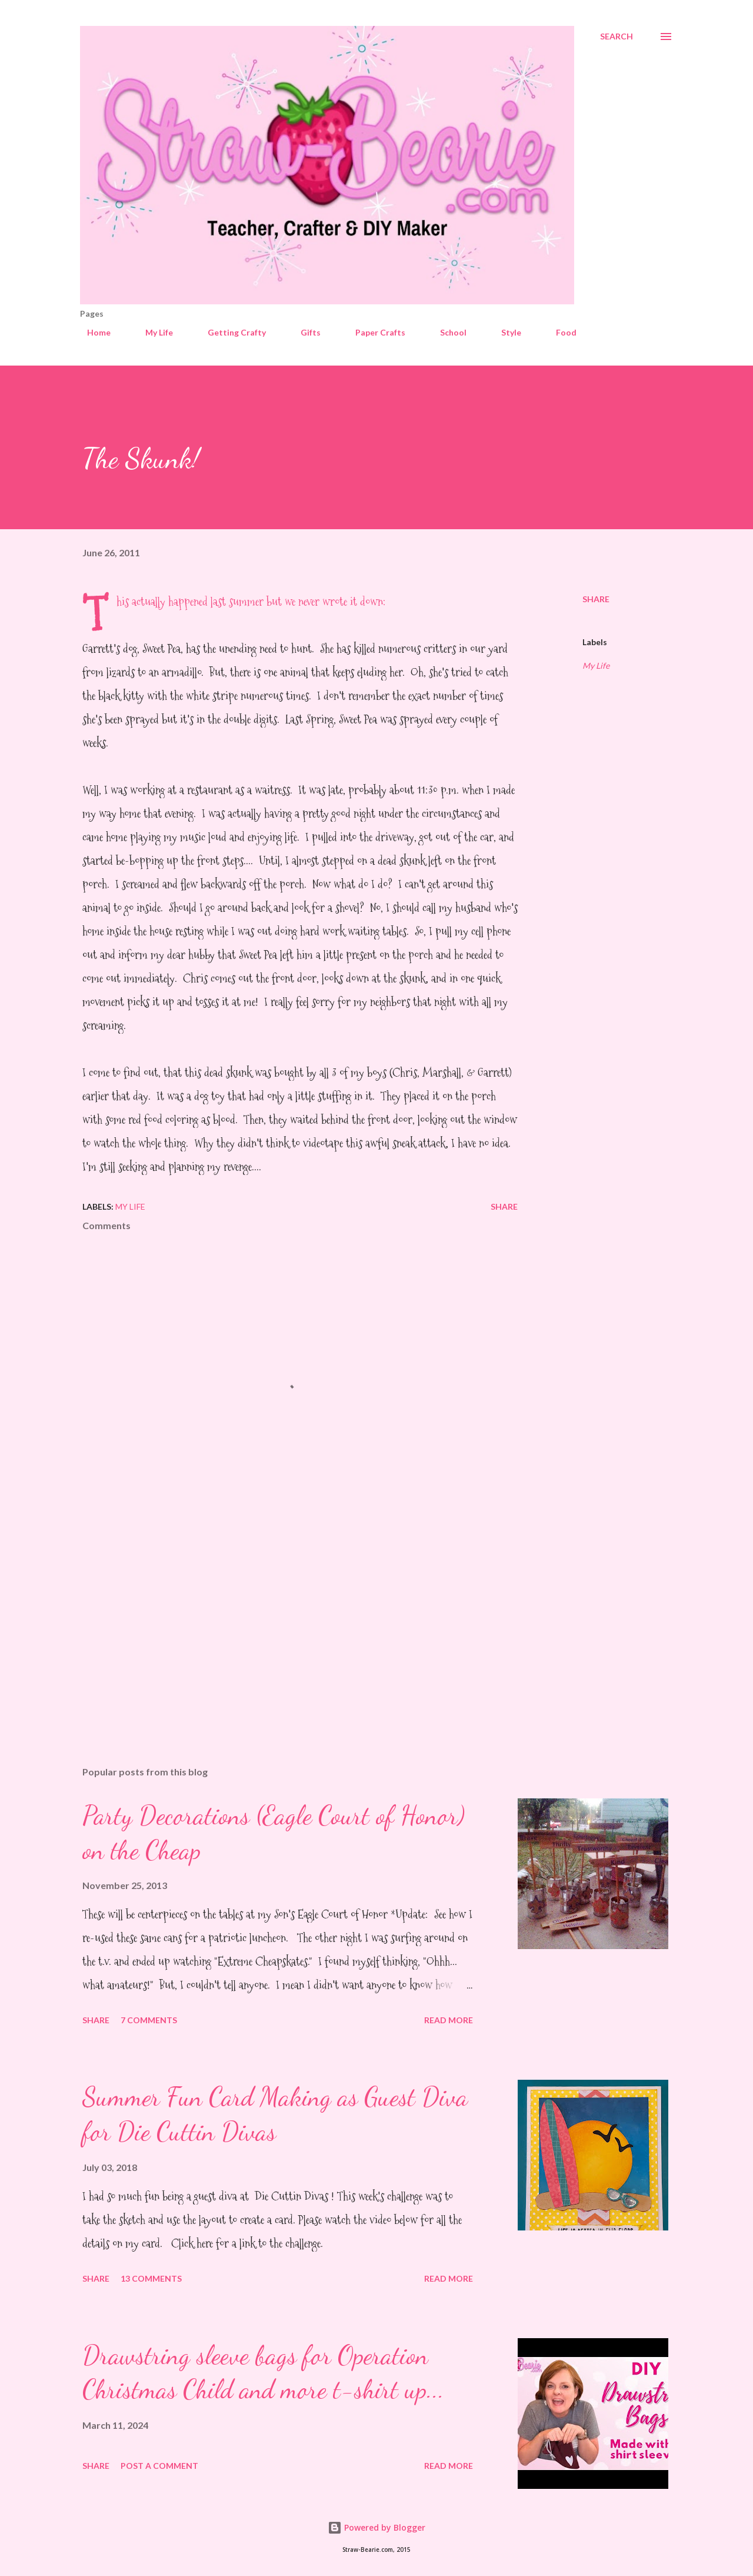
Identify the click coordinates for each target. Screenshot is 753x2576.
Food (559, 332)
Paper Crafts (373, 332)
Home (92, 332)
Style (504, 332)
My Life (152, 332)
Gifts (304, 332)
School (446, 332)
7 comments (149, 2020)
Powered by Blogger (376, 2527)
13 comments (151, 2278)
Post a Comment (159, 2466)
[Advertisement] (281, 1619)
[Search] (616, 36)
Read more (448, 2020)
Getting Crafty (230, 332)
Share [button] (595, 599)
